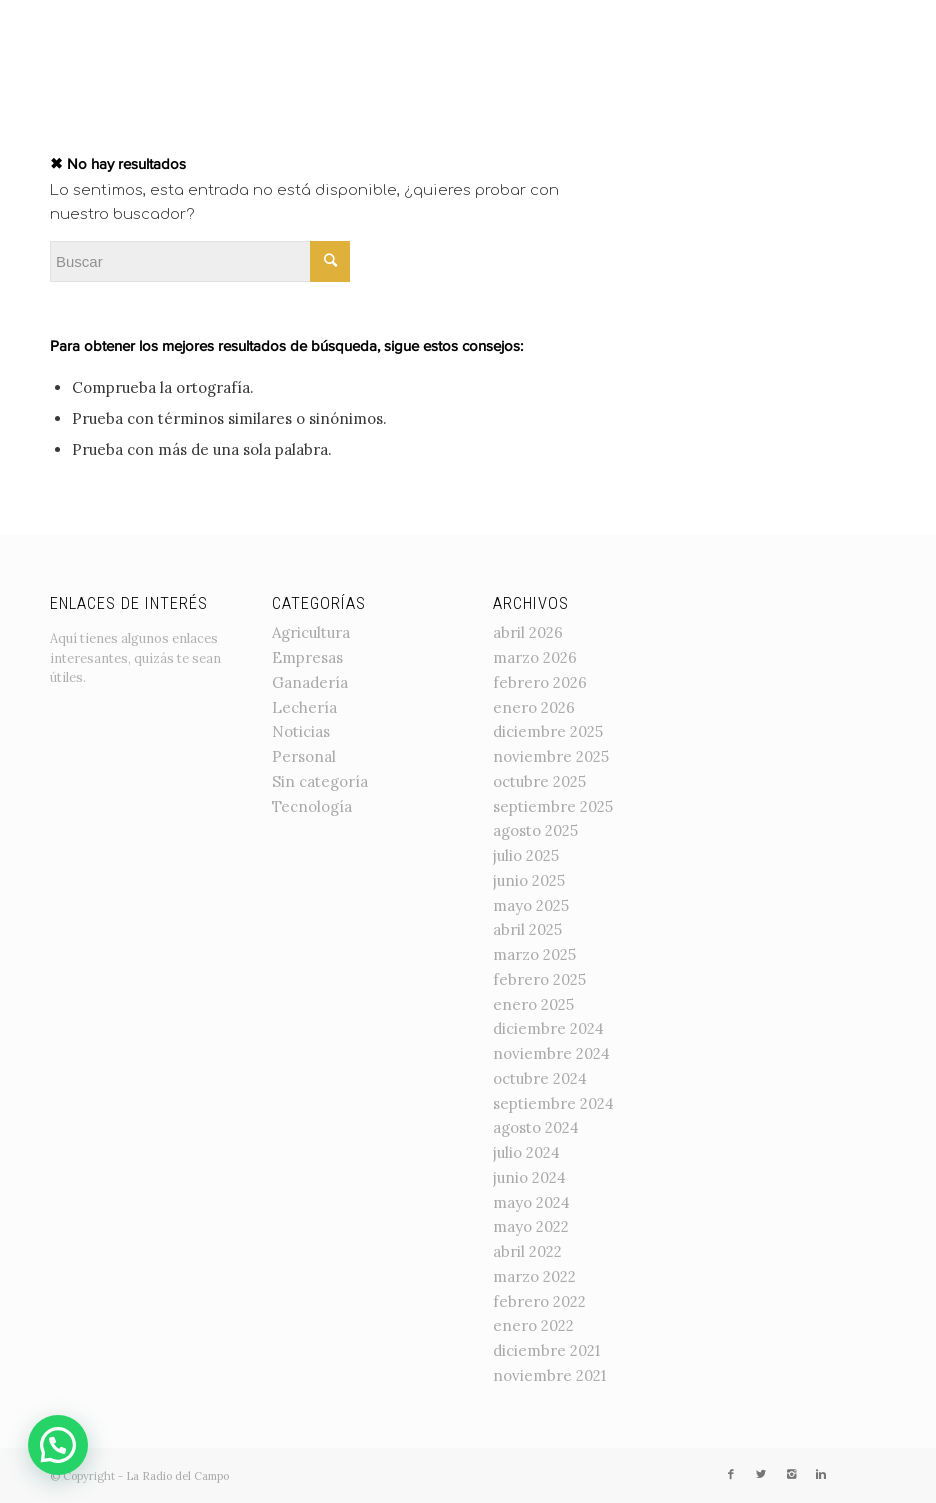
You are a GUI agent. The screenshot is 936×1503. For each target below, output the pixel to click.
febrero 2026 (540, 682)
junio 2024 (529, 1177)
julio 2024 (526, 1152)
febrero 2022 (539, 1301)
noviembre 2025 (551, 756)
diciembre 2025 (548, 731)
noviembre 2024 (551, 1053)
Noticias (301, 731)
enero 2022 (533, 1325)
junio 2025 (529, 880)
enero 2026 (534, 707)
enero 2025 (533, 1004)
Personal (304, 756)
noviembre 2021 (549, 1375)
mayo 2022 (531, 1226)
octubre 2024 (540, 1078)
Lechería (304, 707)
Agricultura (311, 632)
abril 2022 (527, 1251)
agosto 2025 (535, 830)
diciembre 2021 (546, 1350)
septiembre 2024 (553, 1103)
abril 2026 (528, 632)
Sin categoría (320, 781)
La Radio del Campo (177, 1476)
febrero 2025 (539, 979)
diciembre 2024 (548, 1028)
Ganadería (310, 682)
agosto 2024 (536, 1127)
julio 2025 (526, 855)
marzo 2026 (535, 657)
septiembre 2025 (553, 806)
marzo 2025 (534, 954)
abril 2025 (527, 929)
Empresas (307, 657)
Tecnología (312, 806)
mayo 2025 (531, 905)
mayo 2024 (531, 1202)
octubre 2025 (539, 781)
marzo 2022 (534, 1276)
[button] (58, 1445)
